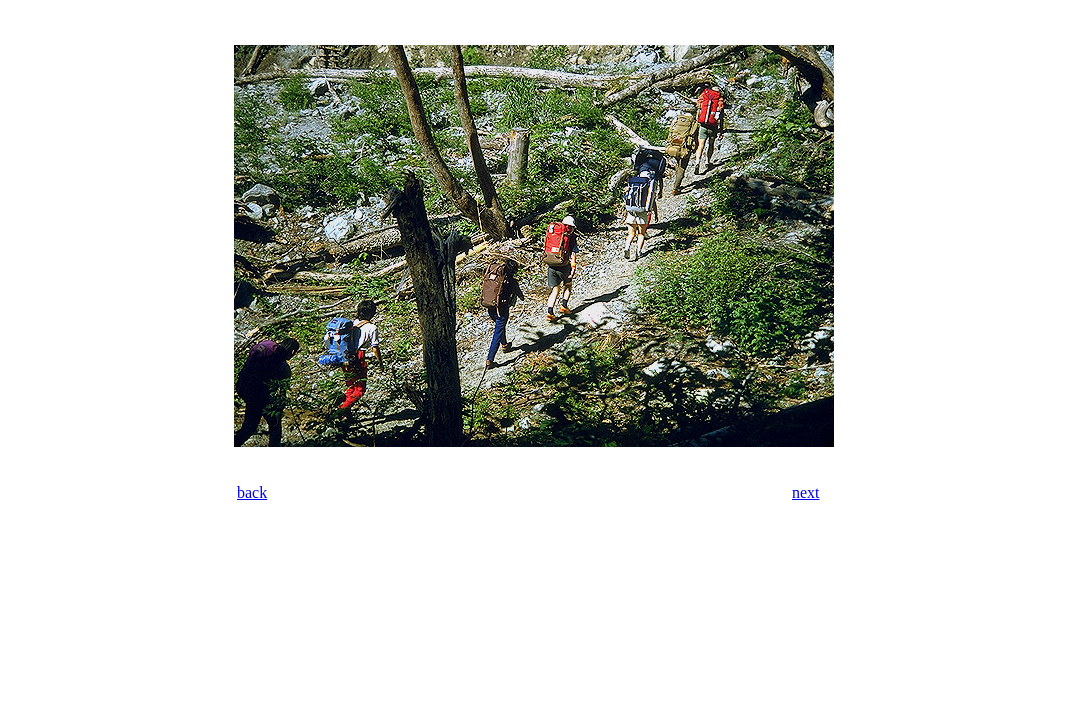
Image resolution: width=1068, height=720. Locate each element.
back (252, 492)
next (806, 492)
